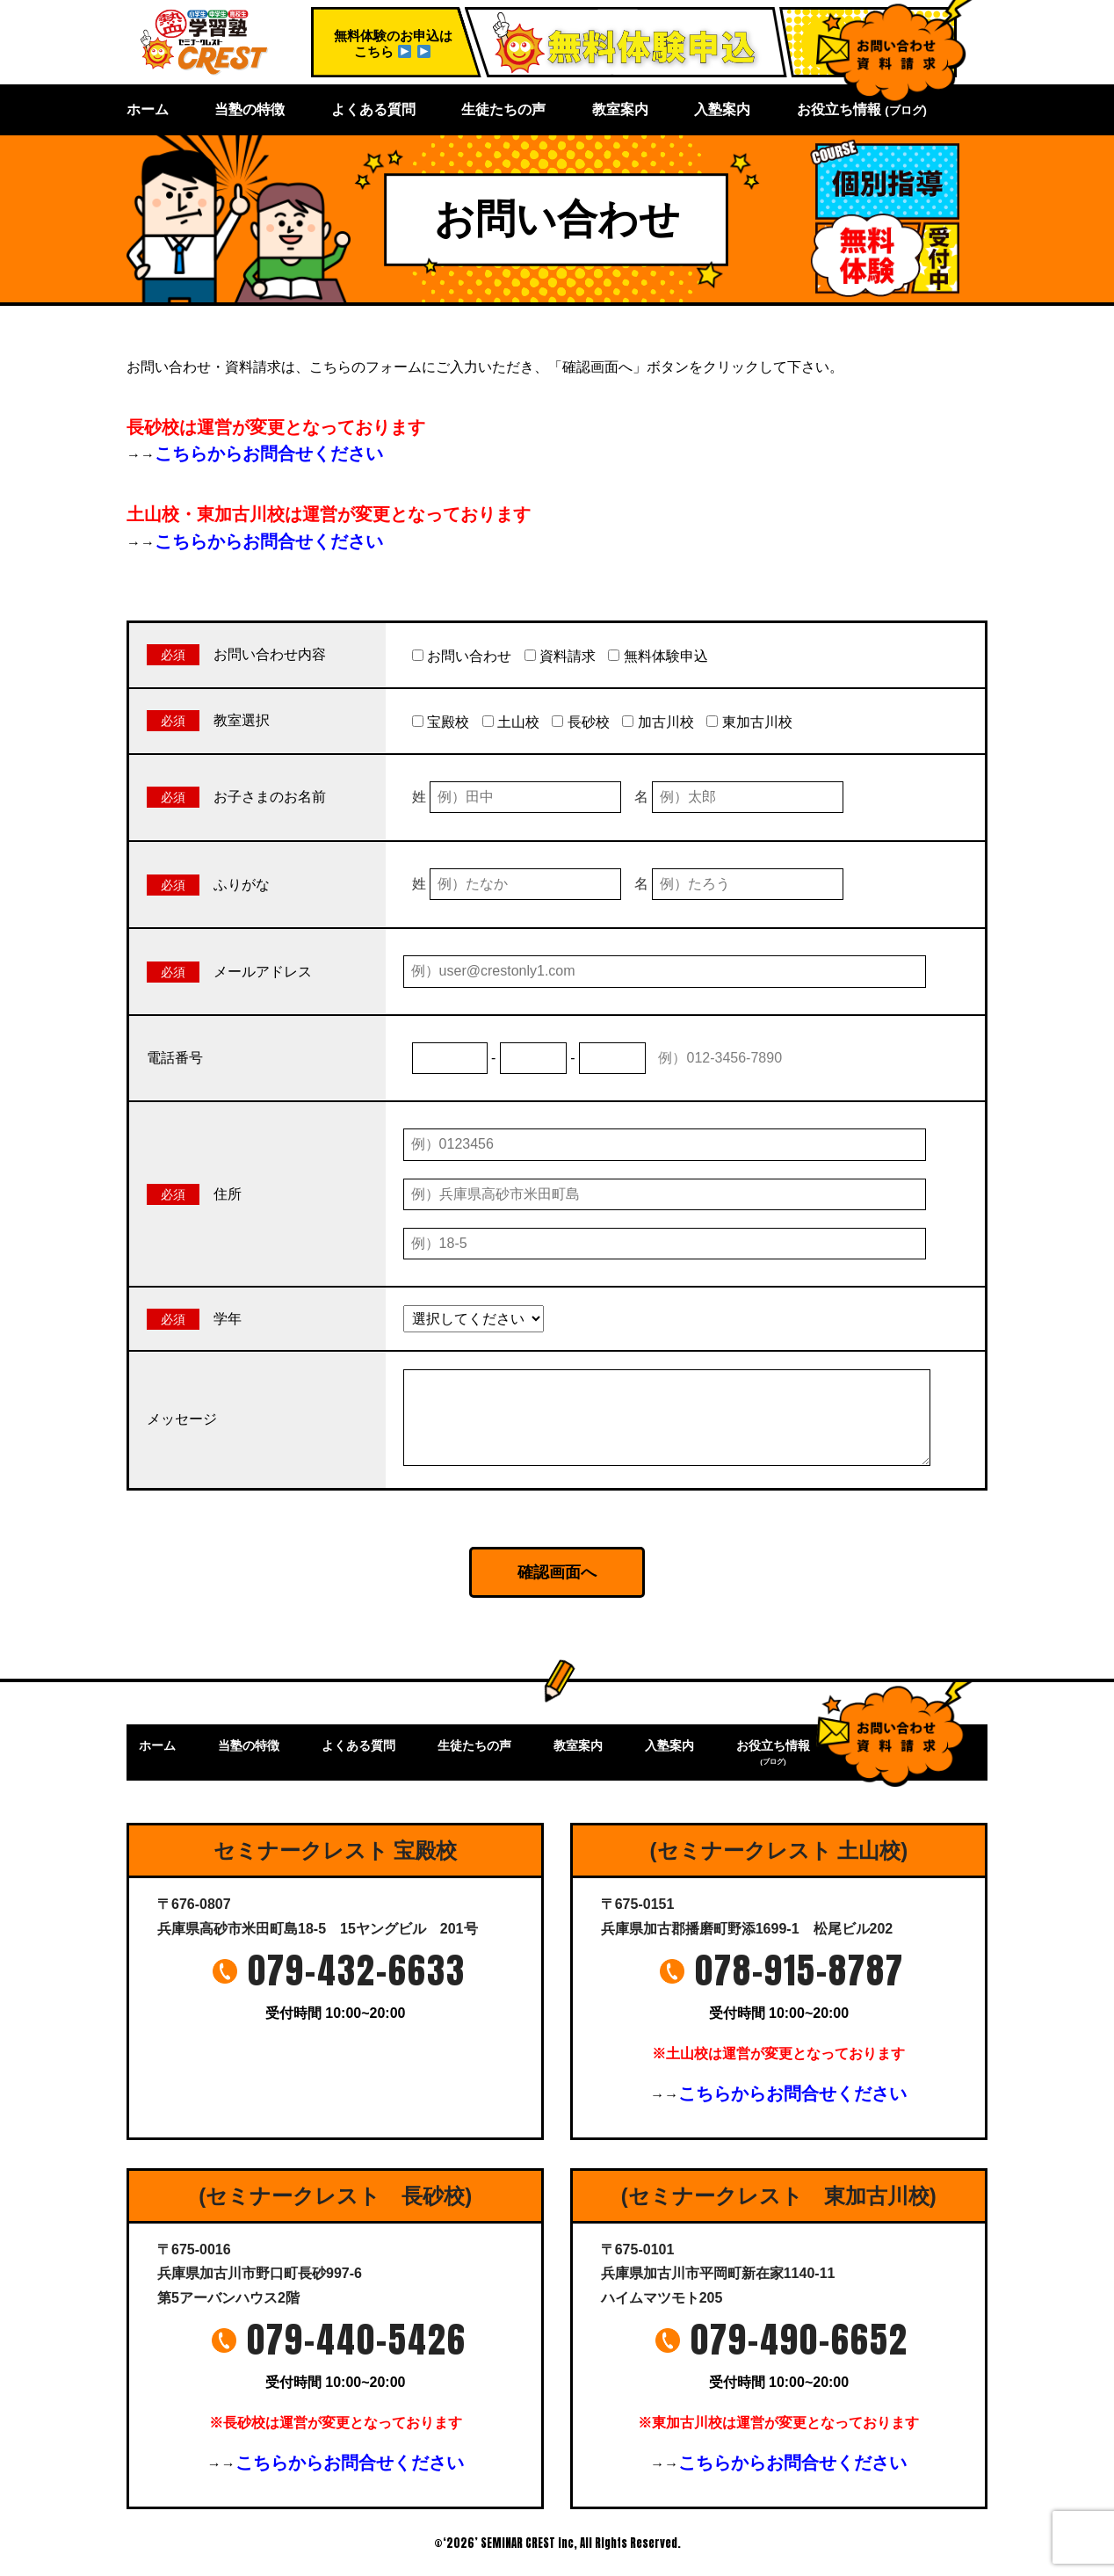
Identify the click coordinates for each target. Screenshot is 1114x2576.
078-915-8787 (799, 1970)
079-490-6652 (799, 2339)
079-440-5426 (357, 2339)
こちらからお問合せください (269, 453)
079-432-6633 (357, 1970)
